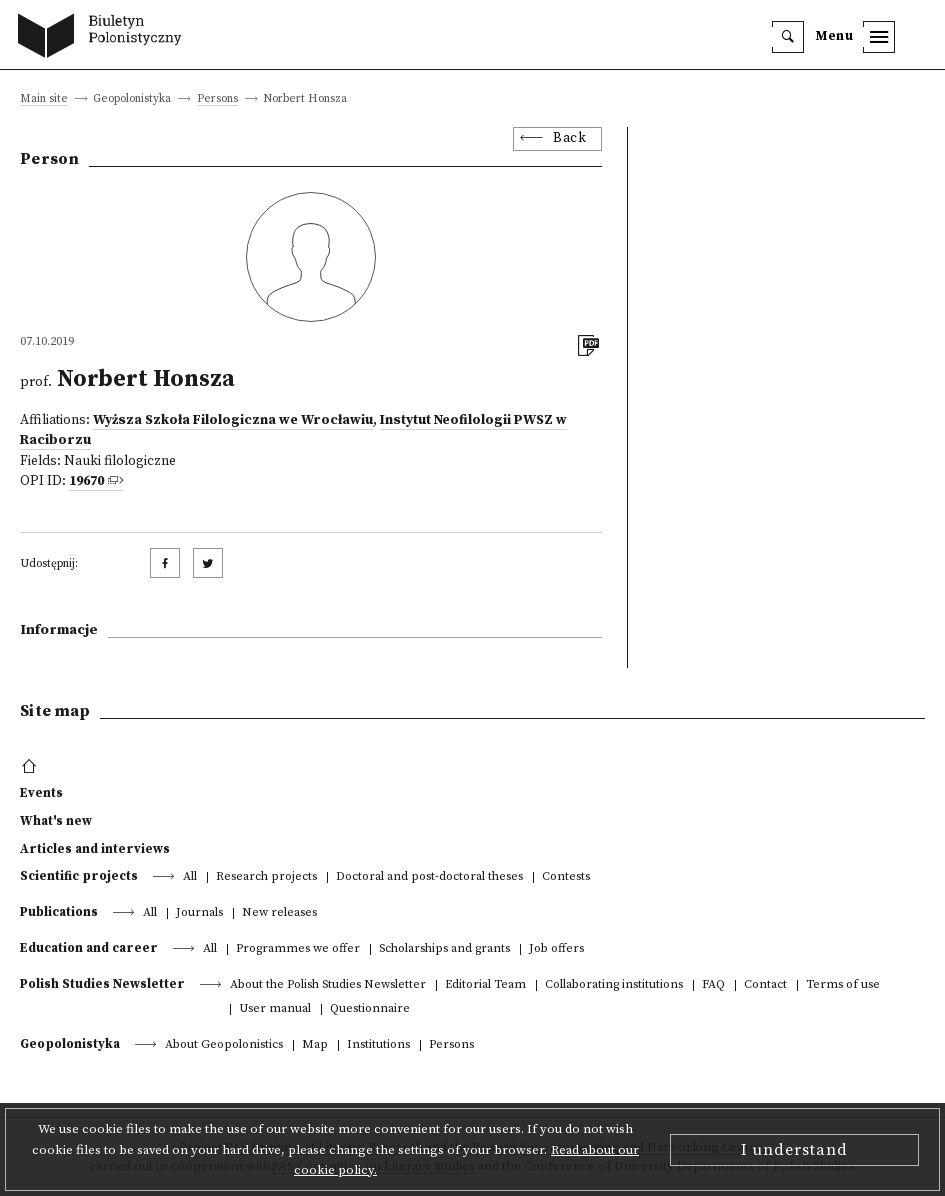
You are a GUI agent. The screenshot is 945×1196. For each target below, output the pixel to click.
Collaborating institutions (614, 985)
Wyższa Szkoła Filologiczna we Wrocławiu (233, 420)
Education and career (89, 948)
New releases (279, 913)
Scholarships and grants (444, 949)
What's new (56, 821)
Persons (217, 99)
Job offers (556, 949)
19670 (86, 481)
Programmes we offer (298, 949)
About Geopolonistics (224, 1045)
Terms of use (843, 985)
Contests (566, 877)
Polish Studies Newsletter (102, 984)
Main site (44, 99)
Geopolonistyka (70, 1044)
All (190, 877)
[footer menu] (31, 767)
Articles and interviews (95, 849)
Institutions (378, 1045)
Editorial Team (485, 985)
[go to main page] (104, 38)
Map (315, 1045)
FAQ (713, 985)
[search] (788, 37)
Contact (765, 985)
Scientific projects (79, 876)
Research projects (266, 877)
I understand (794, 1150)
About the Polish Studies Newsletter (328, 985)
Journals (199, 913)
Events (41, 793)
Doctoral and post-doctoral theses (429, 877)
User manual (275, 1009)
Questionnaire (370, 1009)
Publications (59, 912)
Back (569, 138)
